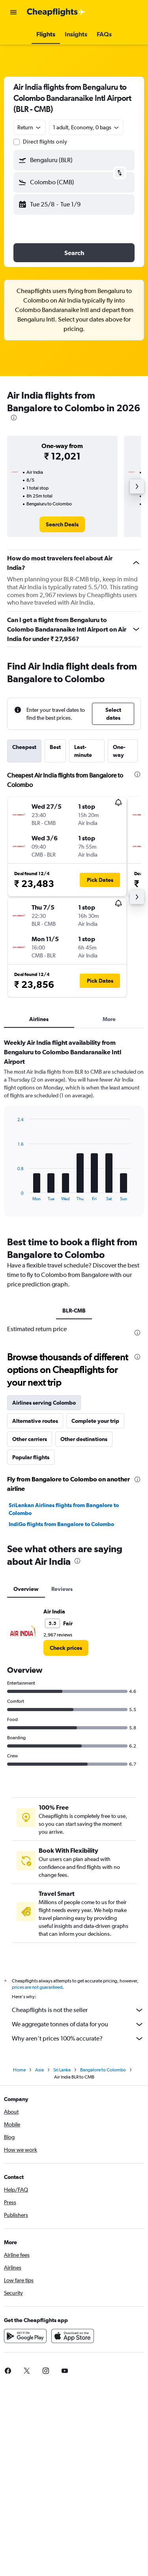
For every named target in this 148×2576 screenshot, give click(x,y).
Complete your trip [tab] (95, 1421)
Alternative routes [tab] (35, 1421)
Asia (39, 2070)
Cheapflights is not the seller (78, 2010)
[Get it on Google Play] (25, 2336)
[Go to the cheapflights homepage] (56, 12)
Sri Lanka (62, 2070)
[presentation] (13, 417)
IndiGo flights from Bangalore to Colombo (61, 1524)
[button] (13, 12)
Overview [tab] (26, 1589)
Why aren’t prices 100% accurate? (78, 2038)
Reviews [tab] (62, 1589)
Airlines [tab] (39, 1019)
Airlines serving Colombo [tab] (44, 1403)
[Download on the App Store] (72, 2336)
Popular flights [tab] (30, 1457)
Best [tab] (55, 747)
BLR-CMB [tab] (74, 1310)
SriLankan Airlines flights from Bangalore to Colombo (64, 1509)
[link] (62, 524)
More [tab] (109, 1019)
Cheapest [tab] (24, 747)
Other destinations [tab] (83, 1439)
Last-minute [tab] (83, 751)
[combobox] (29, 127)
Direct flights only (45, 141)
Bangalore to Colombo (103, 2070)
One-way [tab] (119, 751)
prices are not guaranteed (37, 1987)
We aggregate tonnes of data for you (78, 2024)
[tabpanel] (74, 1130)
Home (19, 2070)
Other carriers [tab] (29, 1439)
